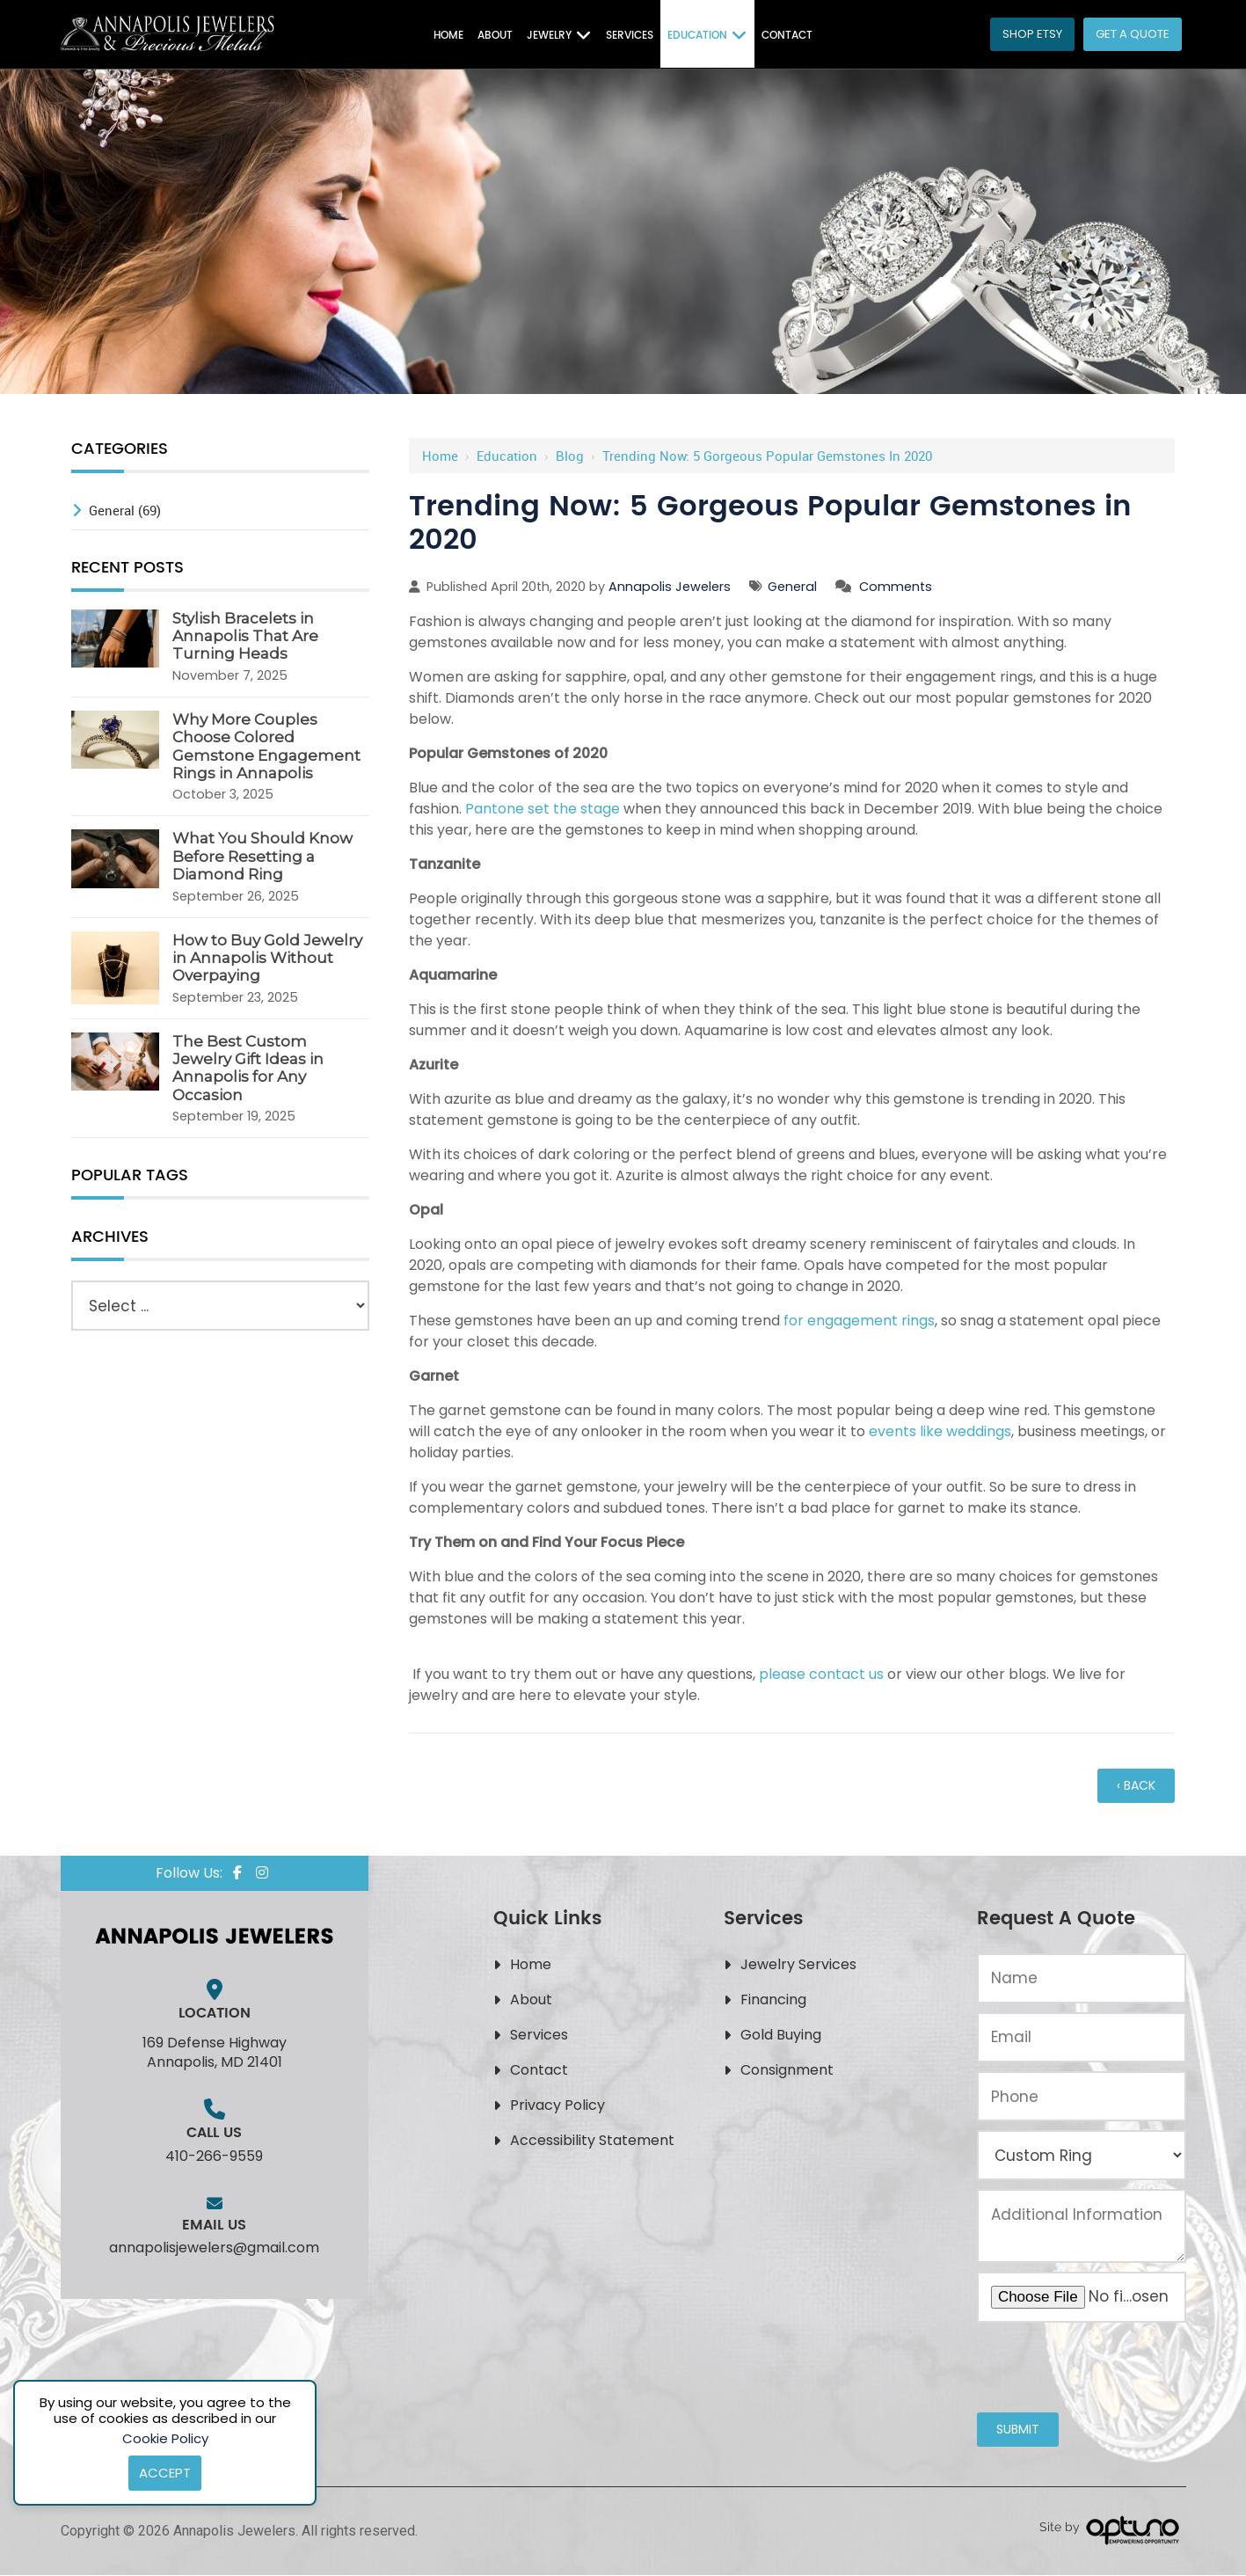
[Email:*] (1081, 2037)
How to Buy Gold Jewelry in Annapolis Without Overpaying (267, 958)
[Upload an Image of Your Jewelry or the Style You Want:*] (1081, 2297)
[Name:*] (1081, 1978)
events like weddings (940, 1431)
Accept (165, 2472)
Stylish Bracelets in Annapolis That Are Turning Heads (245, 636)
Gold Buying (780, 2035)
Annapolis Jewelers (669, 586)
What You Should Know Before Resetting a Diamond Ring (262, 856)
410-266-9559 (214, 2156)
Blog (570, 455)
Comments (895, 586)
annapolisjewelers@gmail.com (214, 2247)
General (792, 586)
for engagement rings (859, 1320)
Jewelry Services (798, 1964)
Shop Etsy (1032, 34)
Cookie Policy (165, 2438)
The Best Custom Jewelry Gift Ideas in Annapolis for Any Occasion (248, 1068)
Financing (773, 1999)
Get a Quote (1132, 34)
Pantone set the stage (542, 809)
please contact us (821, 1674)
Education (507, 455)
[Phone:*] (1081, 2096)
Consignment (787, 2070)
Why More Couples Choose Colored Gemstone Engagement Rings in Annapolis (266, 746)
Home (440, 455)
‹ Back (1136, 1785)
